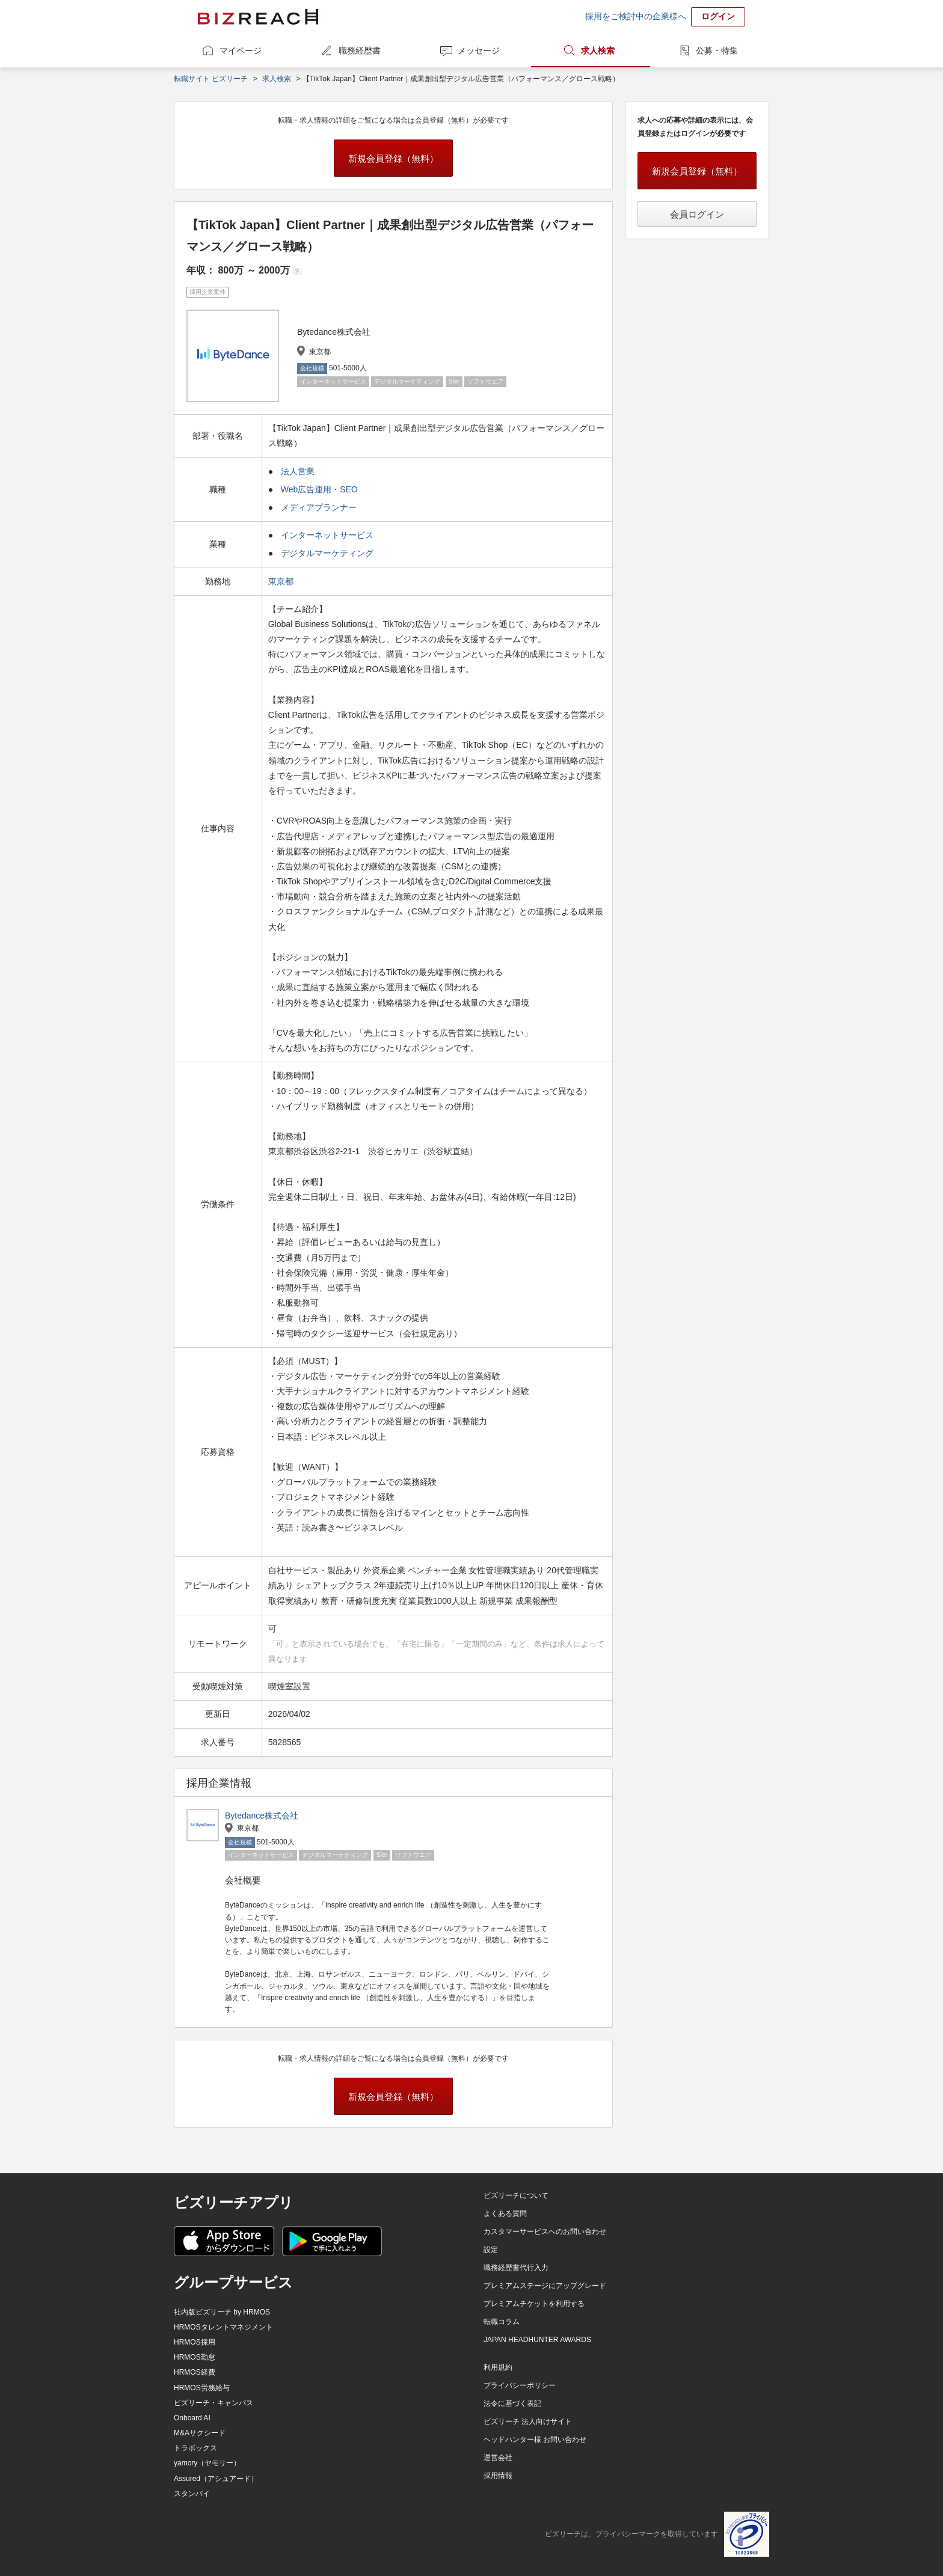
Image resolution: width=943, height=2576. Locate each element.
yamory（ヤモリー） (207, 2463)
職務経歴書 (360, 50)
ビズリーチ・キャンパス (213, 2403)
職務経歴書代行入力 (516, 2267)
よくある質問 (505, 2213)
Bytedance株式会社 (261, 1815)
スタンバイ (192, 2493)
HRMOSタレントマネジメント (223, 2327)
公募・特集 (717, 50)
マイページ (241, 50)
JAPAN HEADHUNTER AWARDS (537, 2340)
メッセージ (479, 50)
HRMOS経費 (194, 2372)
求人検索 (598, 50)
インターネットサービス (327, 535)
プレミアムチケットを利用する (534, 2303)
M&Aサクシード (200, 2433)
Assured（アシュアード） (216, 2478)
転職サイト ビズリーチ (211, 79)
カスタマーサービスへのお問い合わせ (545, 2231)
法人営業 (298, 471)
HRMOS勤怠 (194, 2357)
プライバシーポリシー (520, 2385)
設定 (491, 2249)
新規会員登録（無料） (393, 158)
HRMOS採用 (194, 2342)
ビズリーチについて (516, 2195)
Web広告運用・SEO (319, 489)
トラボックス (195, 2448)
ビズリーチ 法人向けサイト (528, 2421)
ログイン (718, 16)
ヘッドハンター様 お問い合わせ (535, 2439)
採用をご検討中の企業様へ (635, 16)
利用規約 (498, 2367)
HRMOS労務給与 (202, 2388)
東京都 (282, 581)
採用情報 (498, 2475)
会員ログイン (697, 214)
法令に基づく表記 (512, 2403)
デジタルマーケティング (327, 553)
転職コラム (502, 2321)
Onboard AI (192, 2418)
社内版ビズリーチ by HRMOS (222, 2312)
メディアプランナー (319, 507)
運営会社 (498, 2457)
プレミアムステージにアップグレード (545, 2285)
